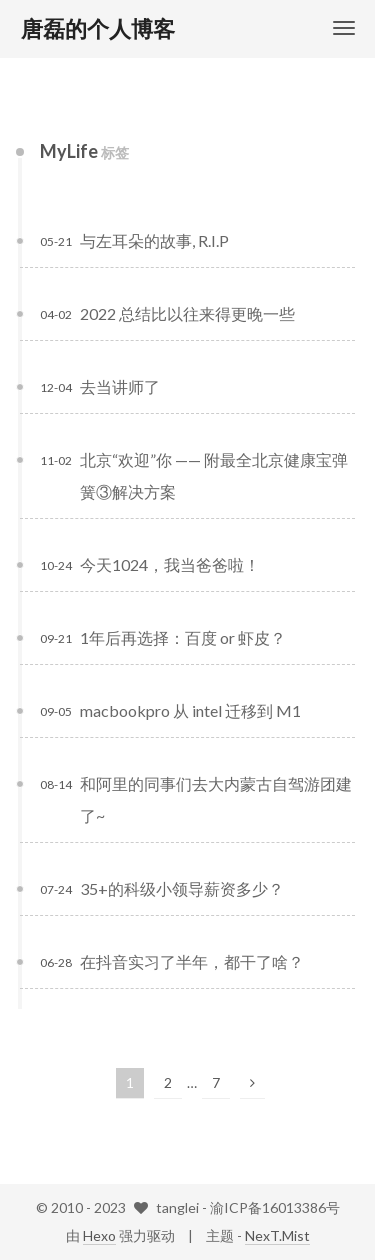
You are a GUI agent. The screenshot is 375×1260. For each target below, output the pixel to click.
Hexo (99, 1235)
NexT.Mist (277, 1235)
